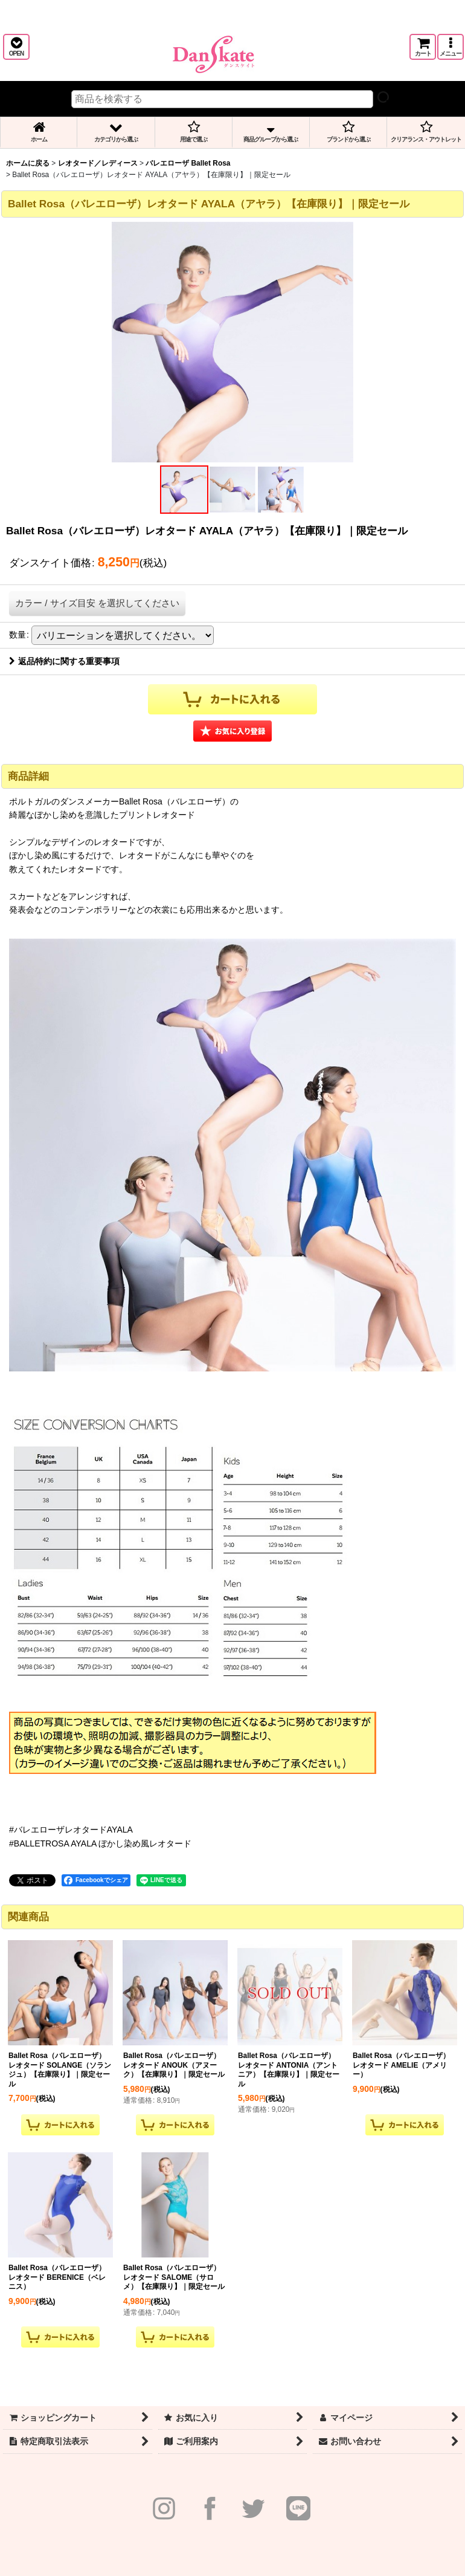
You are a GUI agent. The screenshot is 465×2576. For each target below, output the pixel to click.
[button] (16, 47)
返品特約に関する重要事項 (64, 661)
